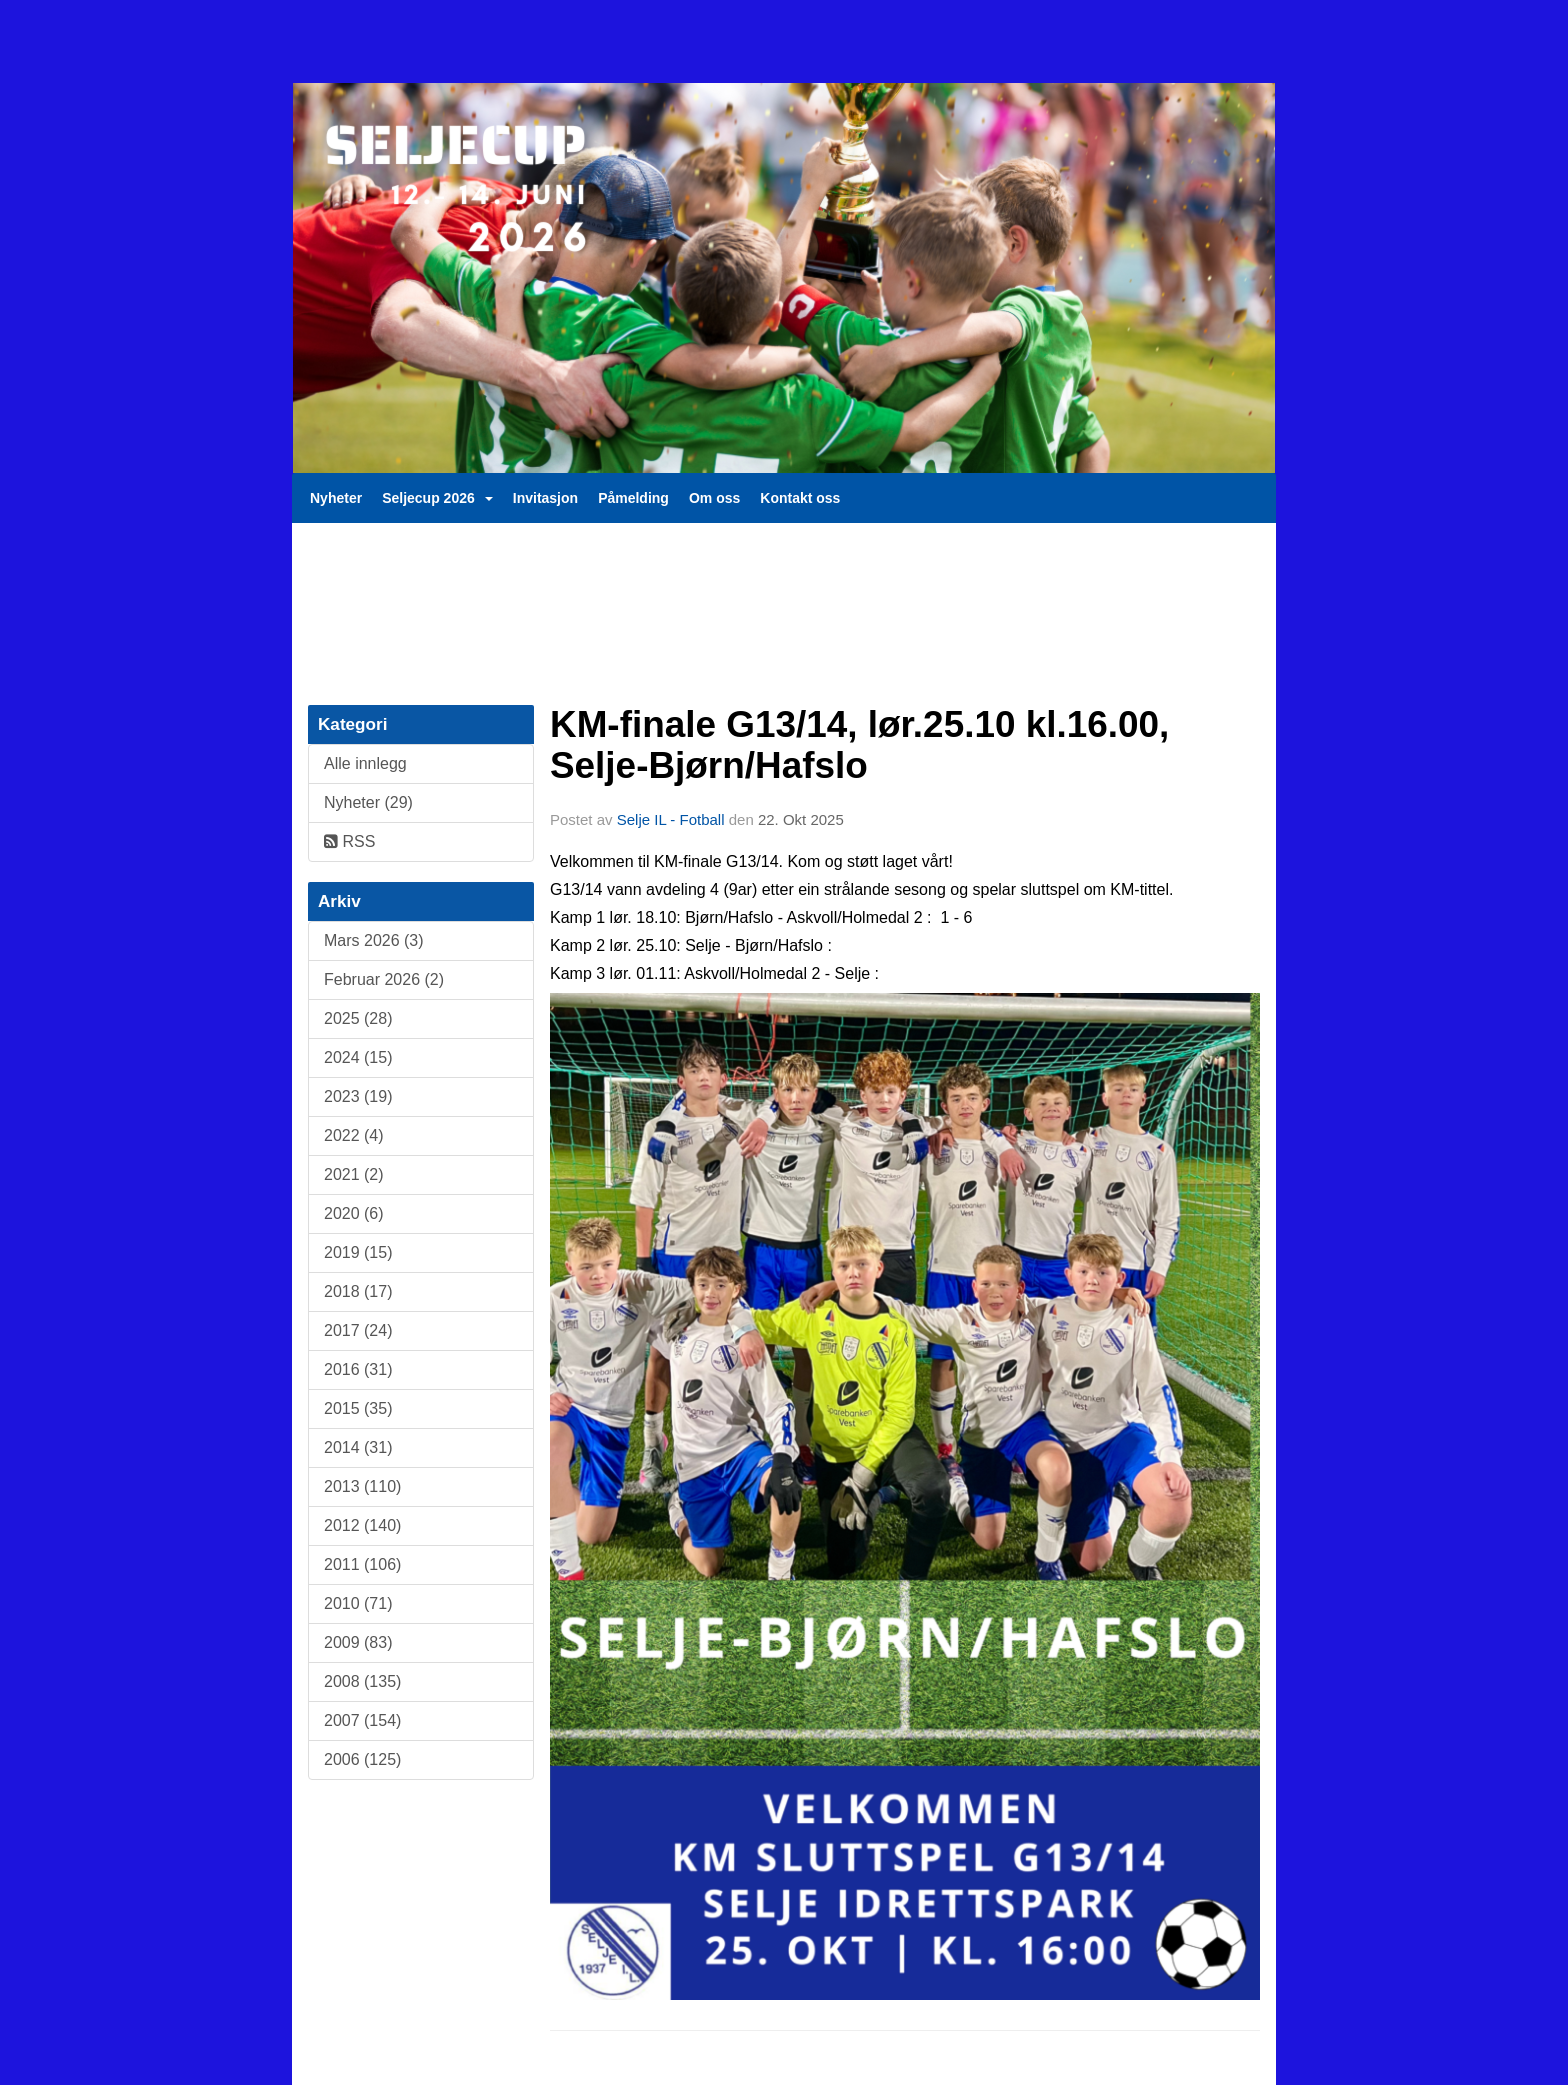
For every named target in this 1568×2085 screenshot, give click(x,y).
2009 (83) (358, 1642)
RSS (349, 841)
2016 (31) (358, 1369)
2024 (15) (358, 1057)
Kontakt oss (800, 498)
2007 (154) (362, 1720)
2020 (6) (354, 1213)
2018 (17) (358, 1291)
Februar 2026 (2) (384, 979)
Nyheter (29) (368, 802)
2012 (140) (362, 1525)
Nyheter (336, 498)
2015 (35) (358, 1408)
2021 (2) (354, 1174)
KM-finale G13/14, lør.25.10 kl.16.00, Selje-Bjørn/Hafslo (859, 745)
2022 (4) (354, 1135)
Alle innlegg (365, 763)
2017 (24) (358, 1330)
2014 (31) (358, 1447)
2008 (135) (362, 1681)
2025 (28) (358, 1018)
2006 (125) (362, 1759)
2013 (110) (362, 1486)
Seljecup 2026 (437, 498)
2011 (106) (362, 1564)
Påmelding (633, 498)
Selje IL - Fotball (671, 819)
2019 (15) (358, 1252)
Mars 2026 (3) (374, 940)
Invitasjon (545, 498)
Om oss (714, 498)
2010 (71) (358, 1603)
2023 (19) (358, 1096)
